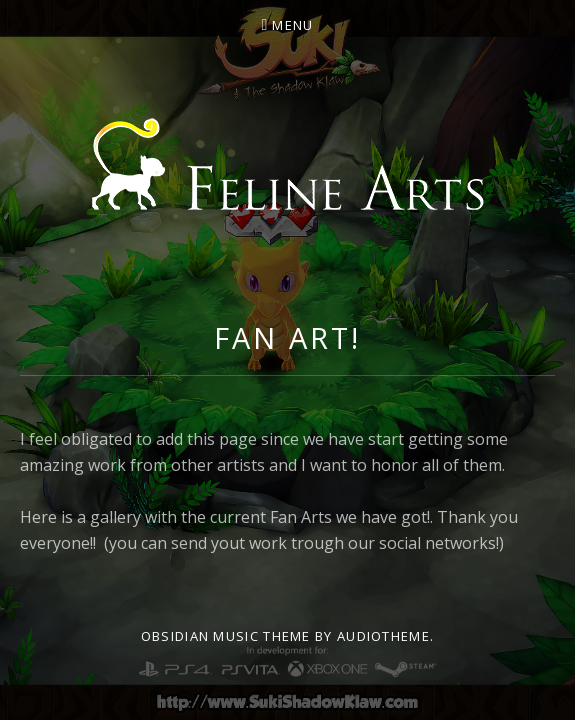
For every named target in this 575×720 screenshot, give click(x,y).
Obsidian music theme (226, 636)
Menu (292, 25)
